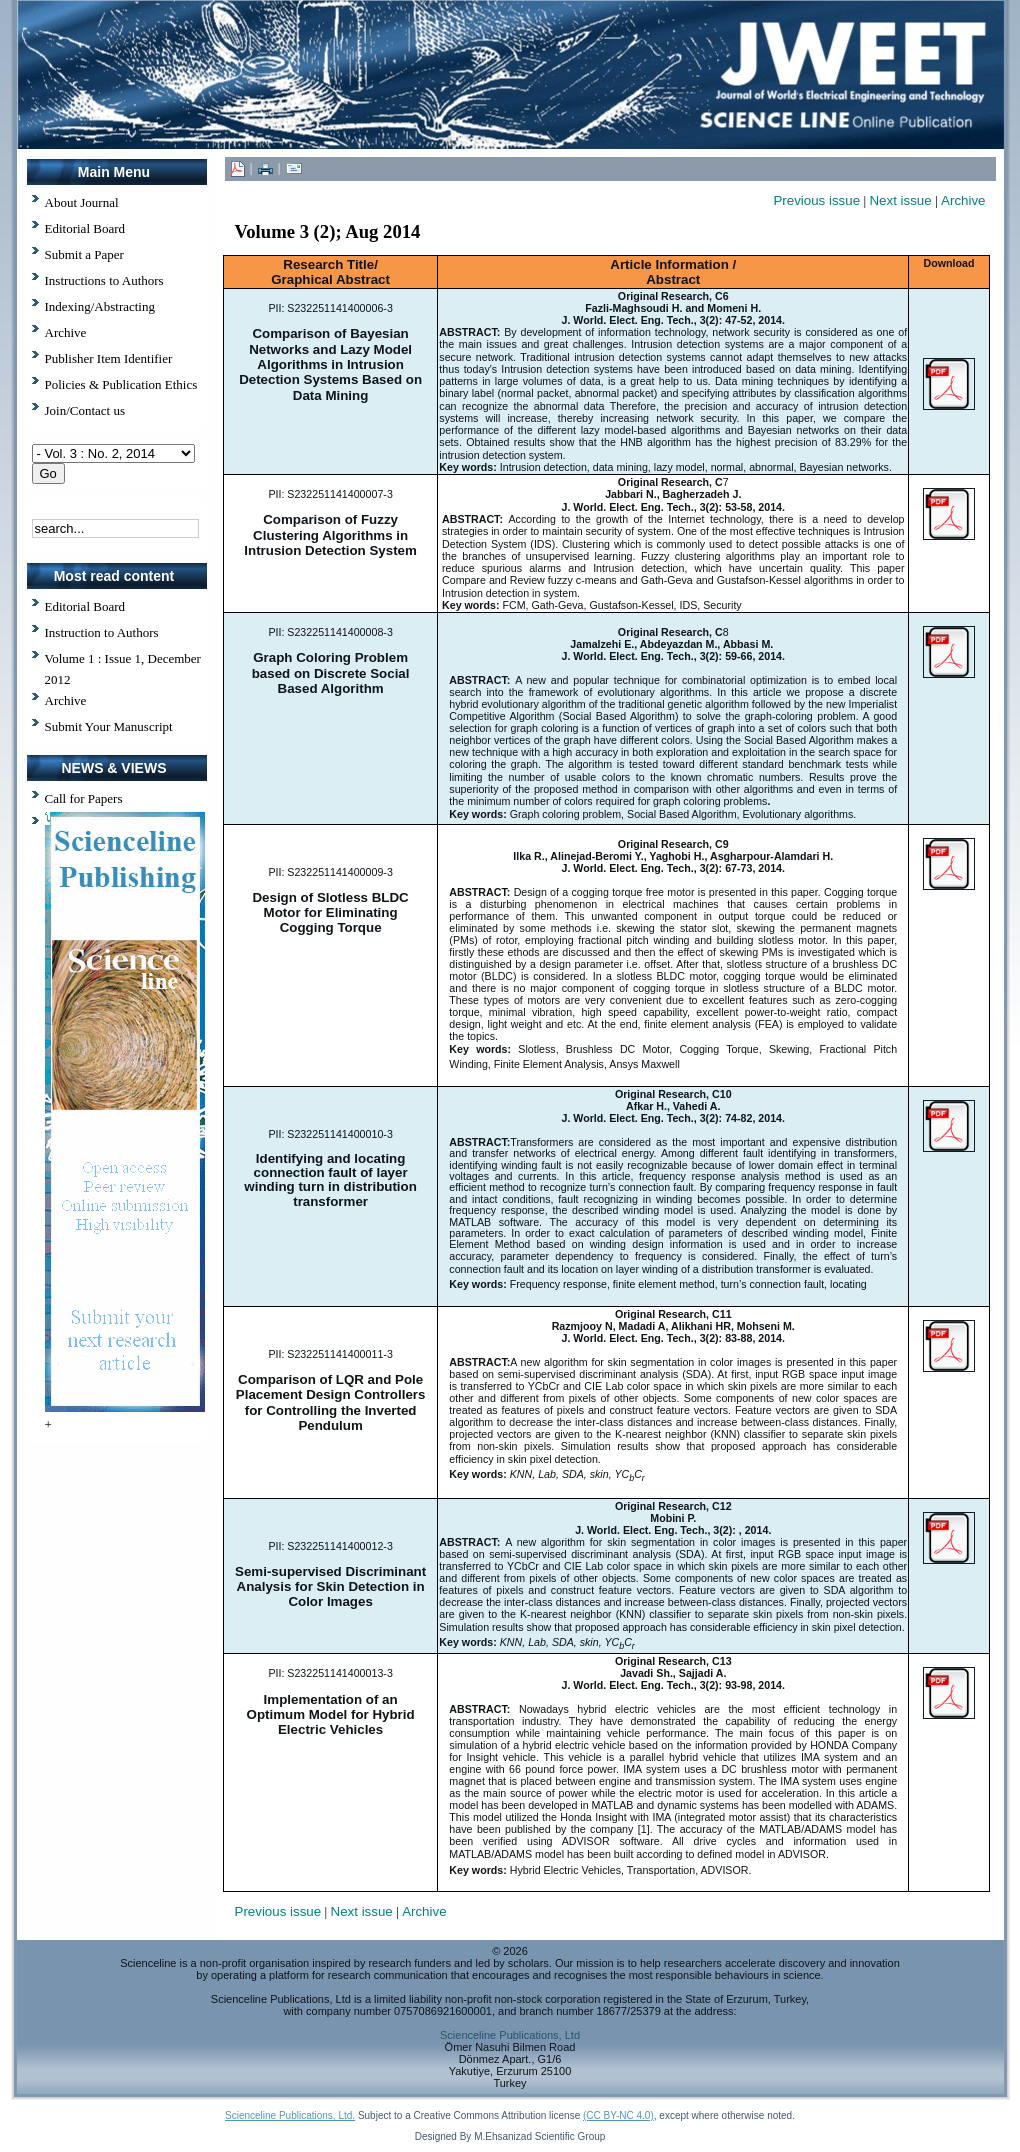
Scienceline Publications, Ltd (510, 2035)
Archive (66, 700)
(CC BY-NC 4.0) (618, 2115)
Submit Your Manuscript (109, 726)
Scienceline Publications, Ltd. (290, 2115)
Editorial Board (85, 606)
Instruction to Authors (102, 632)
